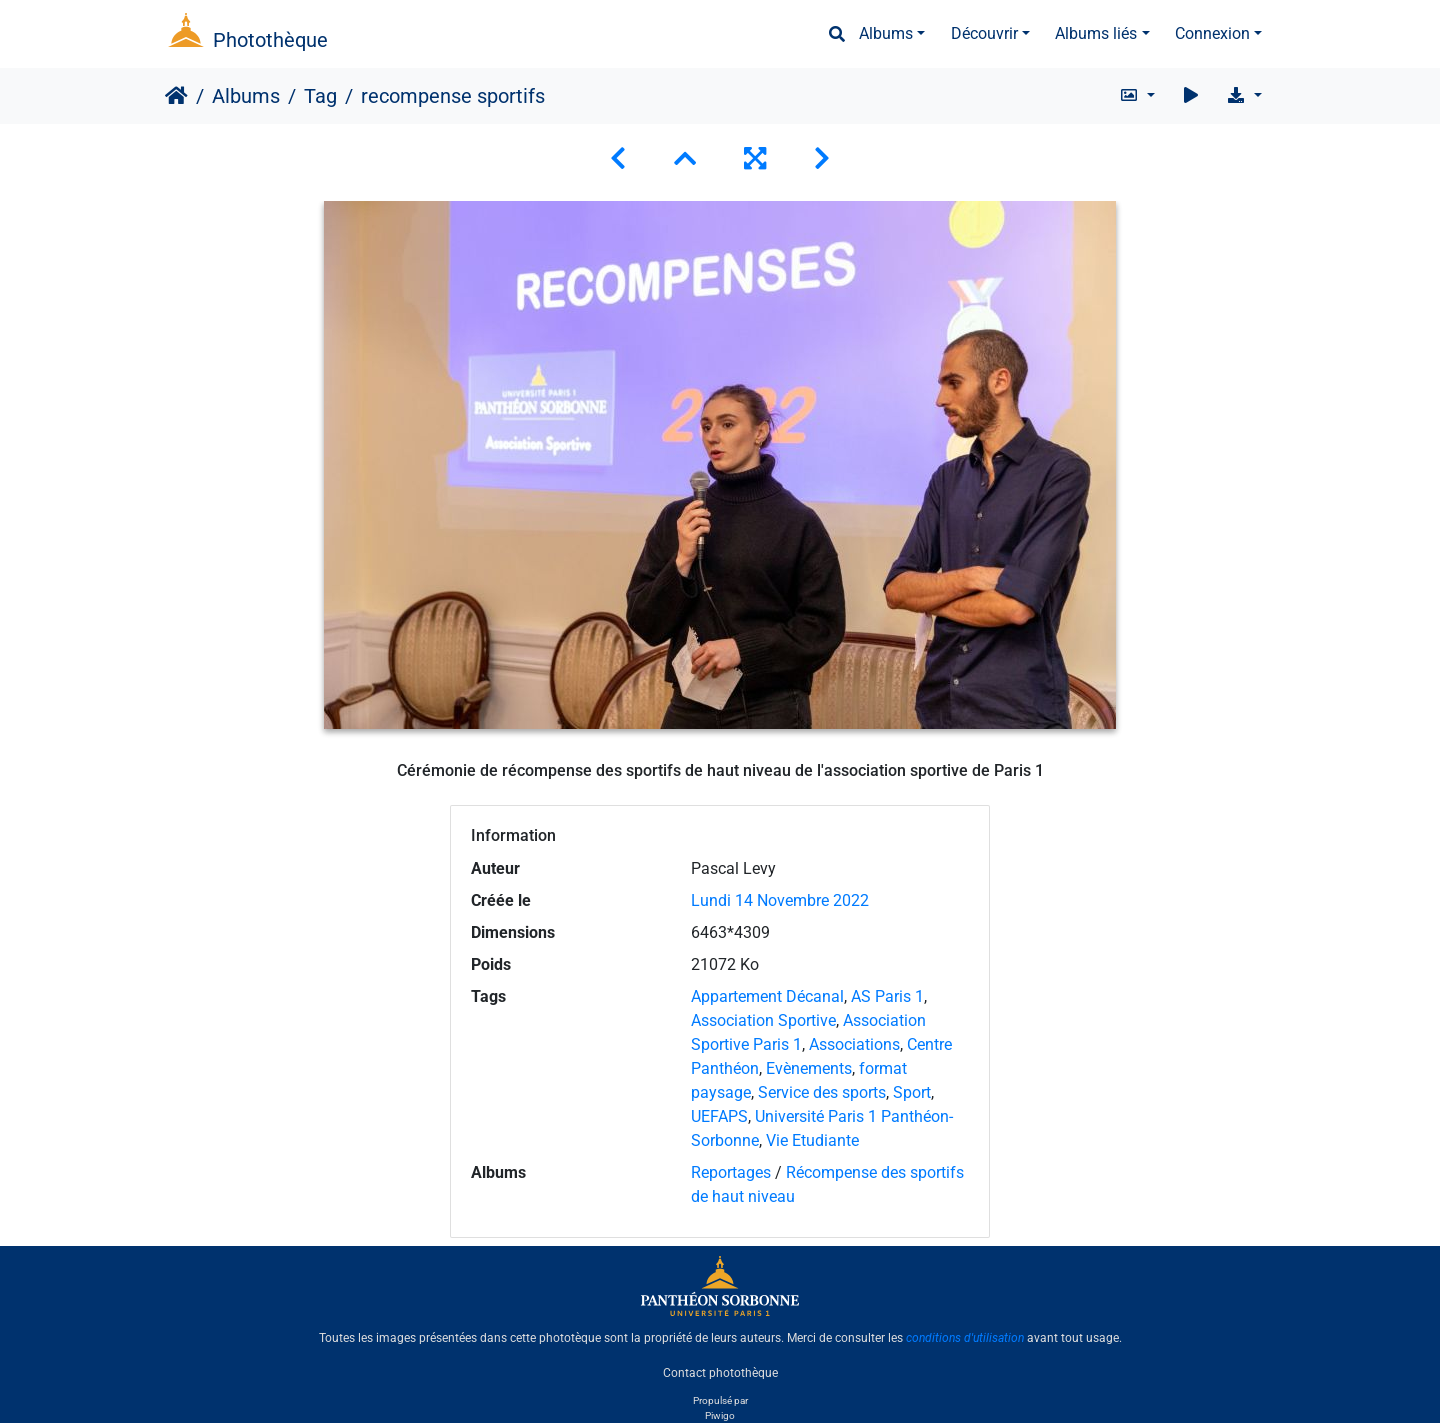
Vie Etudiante (812, 1140)
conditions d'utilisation (965, 1338)
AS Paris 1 (887, 996)
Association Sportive (763, 1020)
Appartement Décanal (767, 996)
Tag (320, 96)
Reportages (731, 1172)
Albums (886, 33)
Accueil (176, 96)
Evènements (809, 1068)
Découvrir (984, 33)
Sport (912, 1092)
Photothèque (270, 40)
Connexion (1212, 33)
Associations (854, 1044)
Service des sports (822, 1092)
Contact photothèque (720, 1372)
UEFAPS (719, 1116)
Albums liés (1096, 33)
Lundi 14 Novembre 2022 (780, 900)
